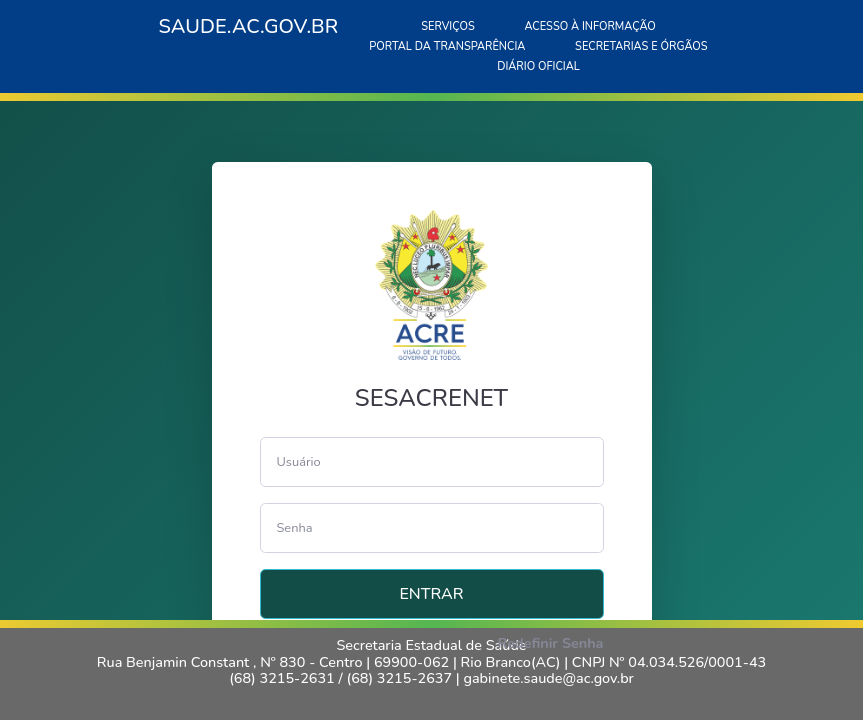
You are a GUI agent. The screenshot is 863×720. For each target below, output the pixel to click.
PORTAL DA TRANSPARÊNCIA (447, 46)
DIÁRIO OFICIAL (538, 66)
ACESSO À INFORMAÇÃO (589, 26)
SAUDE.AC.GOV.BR (249, 26)
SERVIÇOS (448, 26)
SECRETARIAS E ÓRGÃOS (641, 46)
